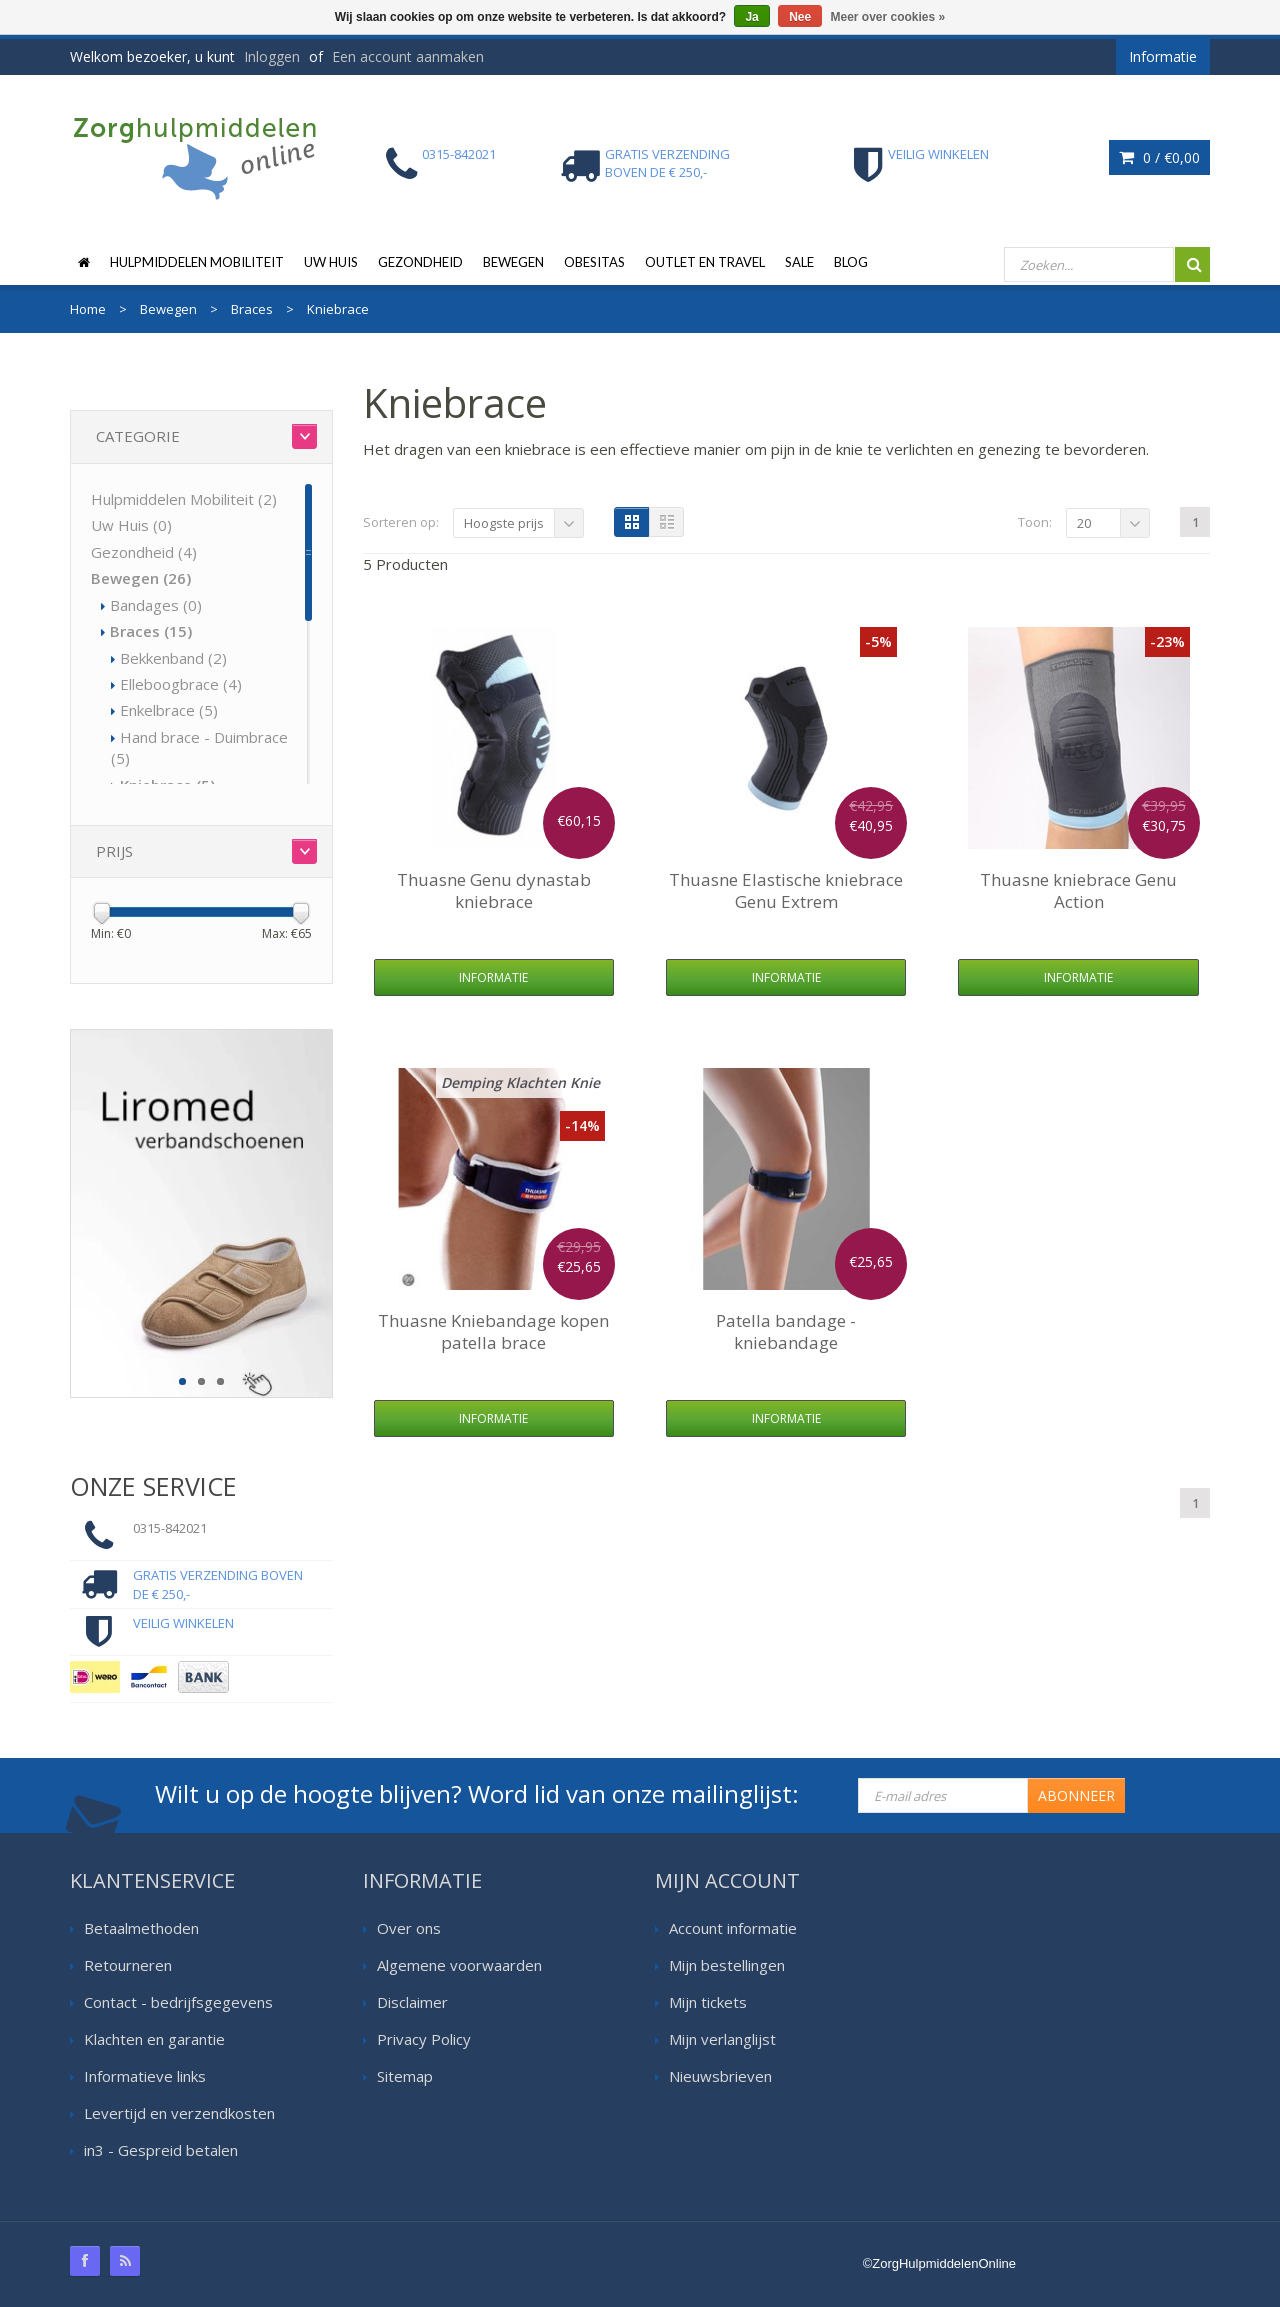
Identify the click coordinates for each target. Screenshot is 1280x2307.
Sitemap (405, 2076)
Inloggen (272, 56)
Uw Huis (331, 262)
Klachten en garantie (154, 2039)
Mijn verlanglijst (722, 2039)
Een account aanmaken (408, 56)
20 (1084, 523)
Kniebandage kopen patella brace (493, 1331)
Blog (851, 262)
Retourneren (128, 1965)
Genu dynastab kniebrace (494, 890)
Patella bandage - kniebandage (786, 1331)
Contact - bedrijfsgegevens (178, 2002)
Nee (800, 17)
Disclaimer (412, 2002)
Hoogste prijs (504, 523)
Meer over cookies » (888, 17)
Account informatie (733, 1928)
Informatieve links (145, 2076)
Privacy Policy (424, 2039)
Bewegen (513, 262)
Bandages (156, 605)
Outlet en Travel (705, 262)
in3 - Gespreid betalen (161, 2150)
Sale (799, 262)
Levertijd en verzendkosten (179, 2113)
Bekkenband (173, 658)
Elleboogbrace (181, 684)
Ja (751, 17)
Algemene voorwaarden (459, 1965)
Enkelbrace (169, 710)
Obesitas (594, 262)
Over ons (409, 1928)
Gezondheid (420, 262)
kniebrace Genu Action (1078, 890)
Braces (151, 631)
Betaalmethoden (141, 1928)
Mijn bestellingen (727, 1965)
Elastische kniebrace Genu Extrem (786, 890)
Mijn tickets (708, 2002)
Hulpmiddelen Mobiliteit (197, 262)
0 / (1159, 157)
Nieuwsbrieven (720, 2076)
